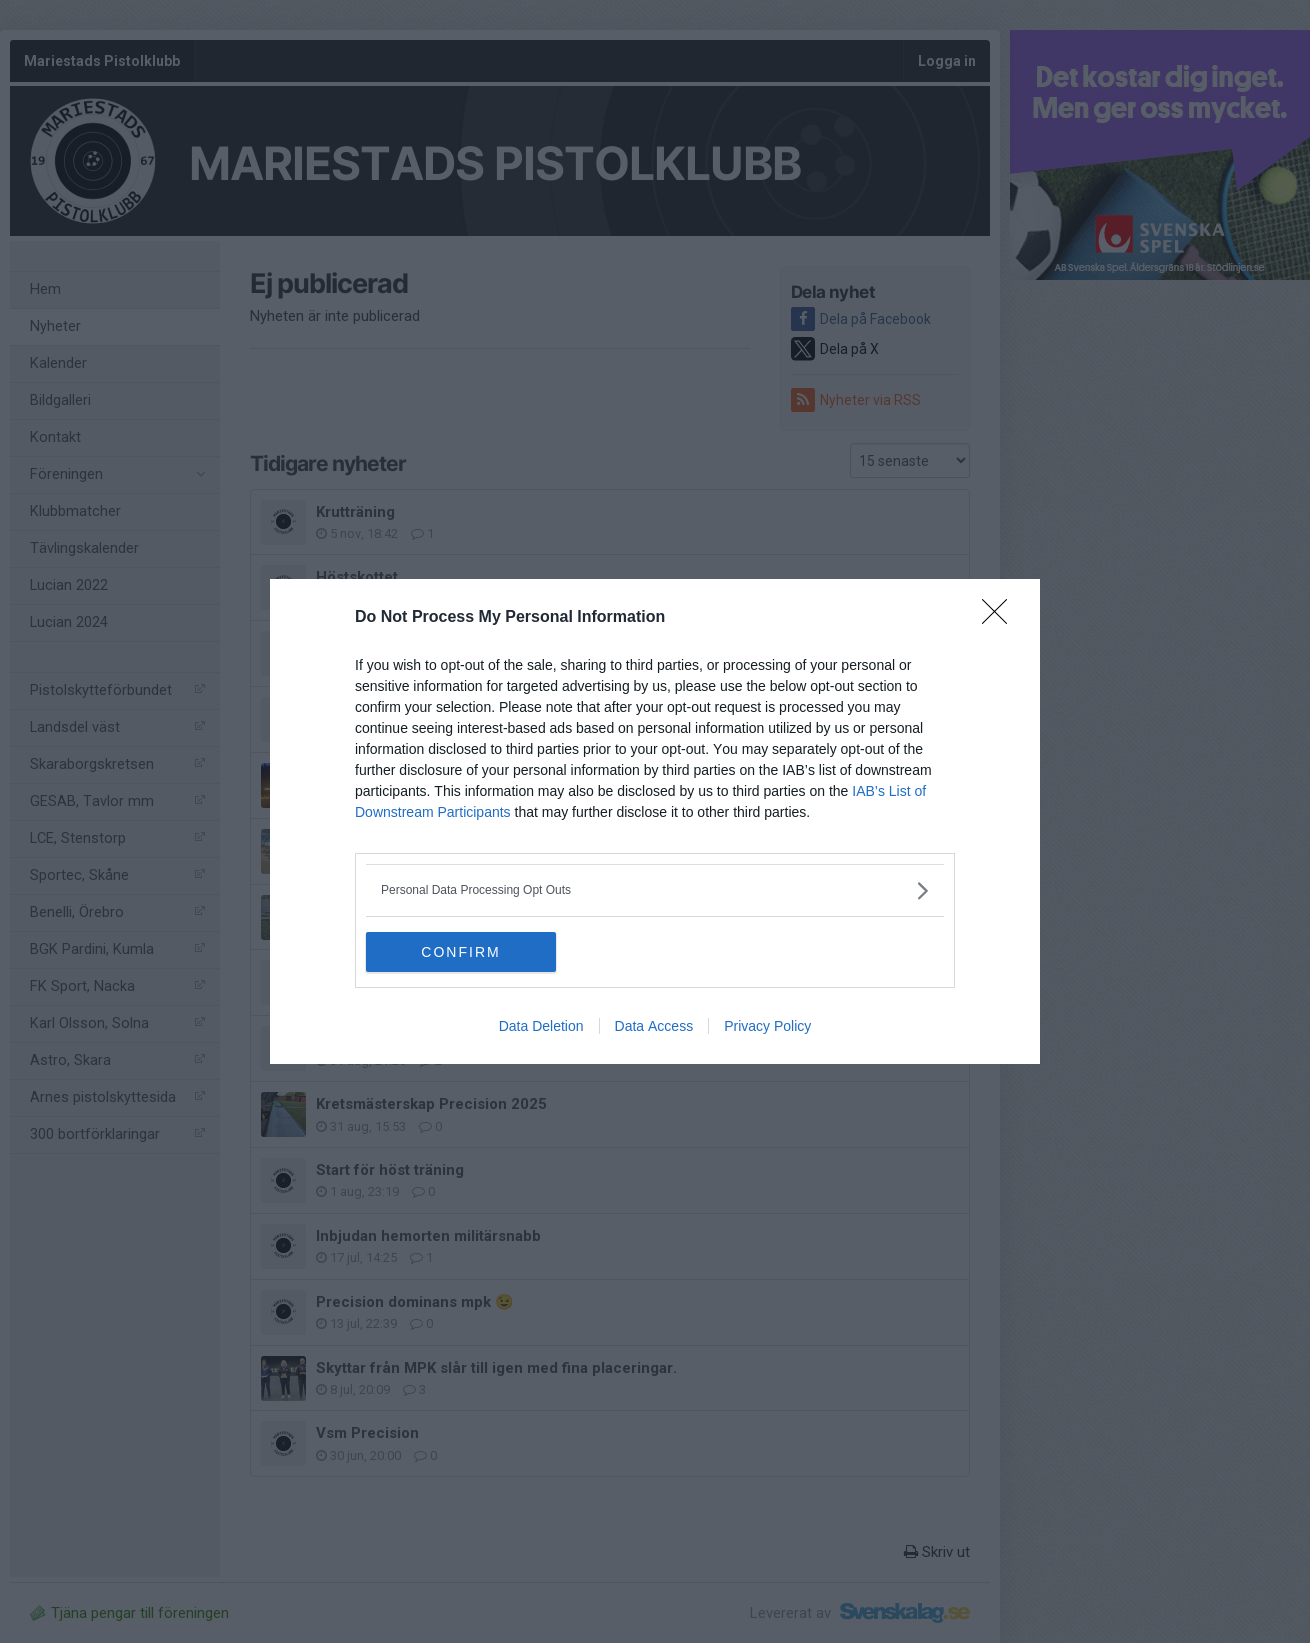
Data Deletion (541, 1026)
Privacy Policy (767, 1026)
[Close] (1001, 618)
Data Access (654, 1026)
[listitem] (655, 890)
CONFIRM (460, 952)
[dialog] (655, 821)
